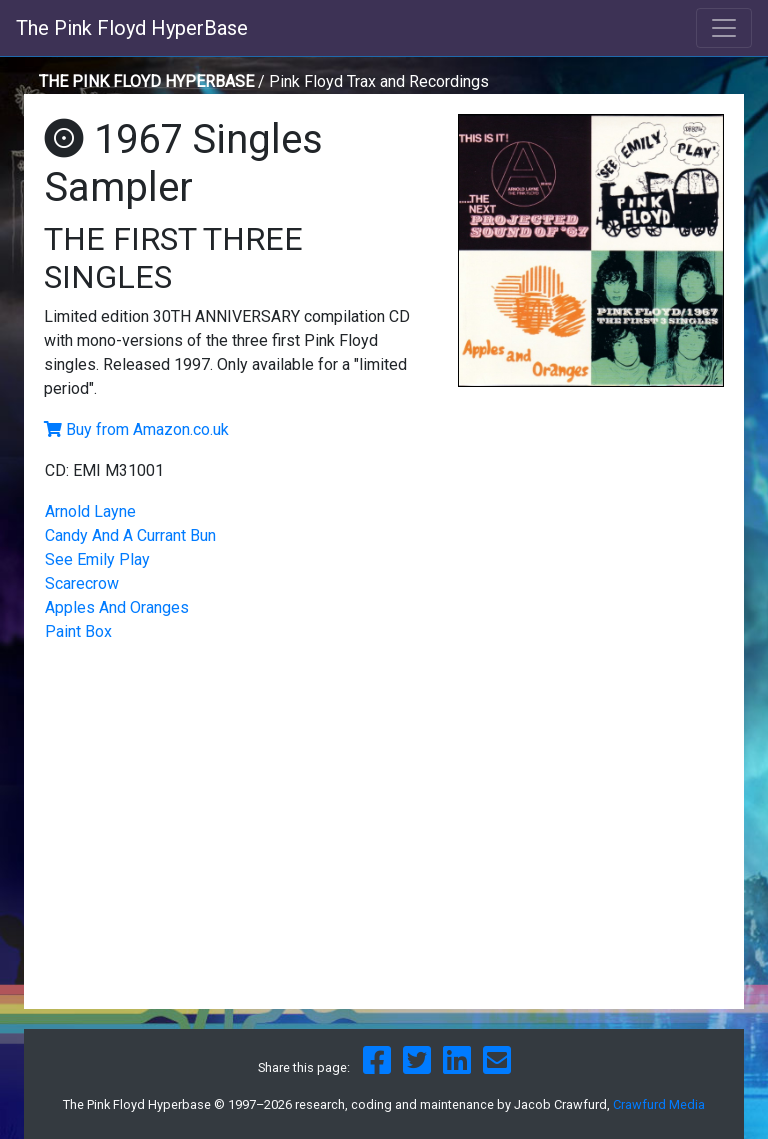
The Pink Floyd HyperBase (132, 28)
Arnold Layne (90, 511)
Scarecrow (82, 583)
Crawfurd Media (659, 1104)
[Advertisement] (591, 536)
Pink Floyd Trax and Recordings (379, 81)
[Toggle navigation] (724, 28)
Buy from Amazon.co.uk (147, 429)
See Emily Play (97, 559)
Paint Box (78, 631)
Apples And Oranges (117, 607)
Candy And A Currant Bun (130, 535)
